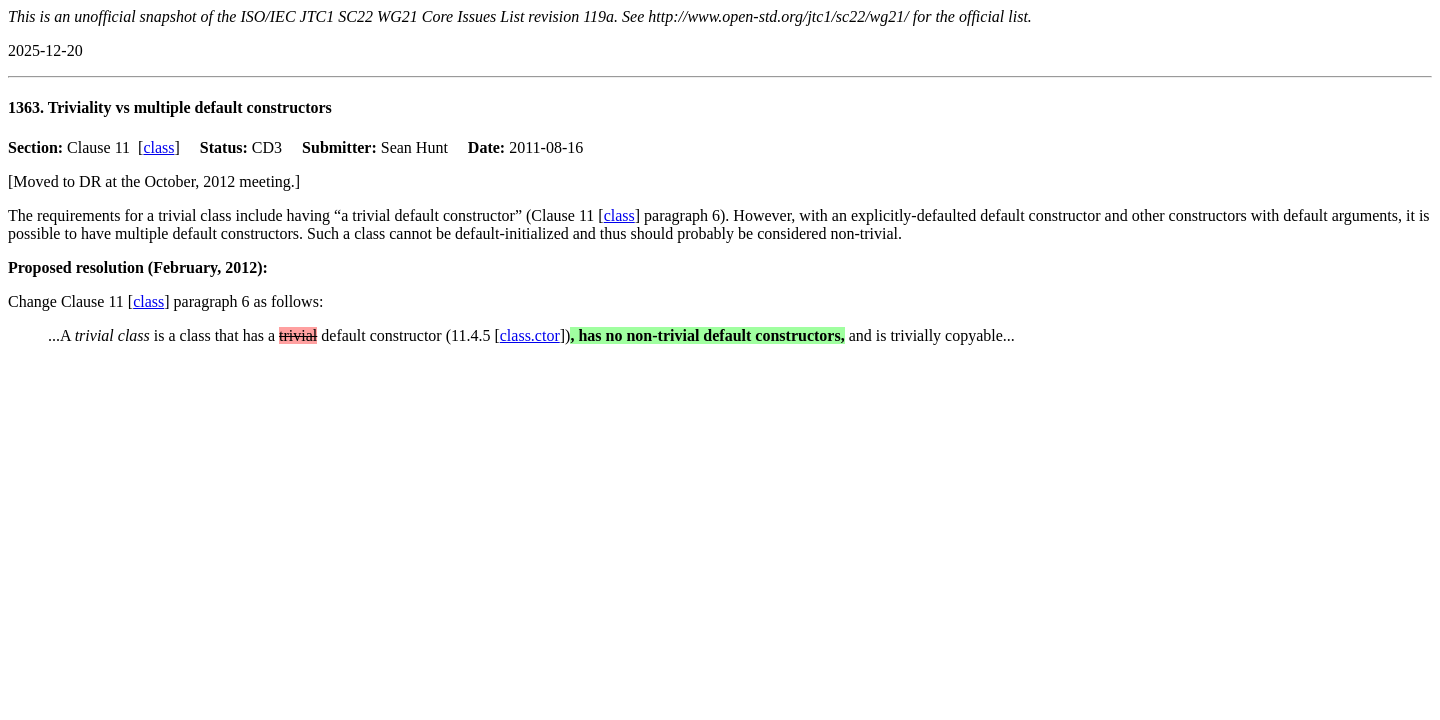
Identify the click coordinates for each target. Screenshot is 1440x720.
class (158, 147)
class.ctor (530, 335)
